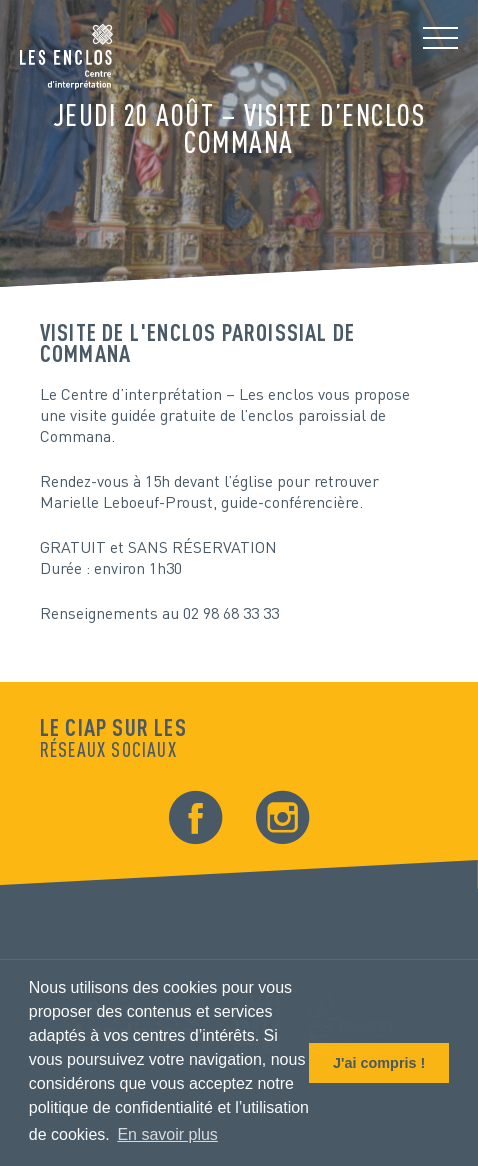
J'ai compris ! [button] (379, 1063)
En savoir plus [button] (167, 1134)
